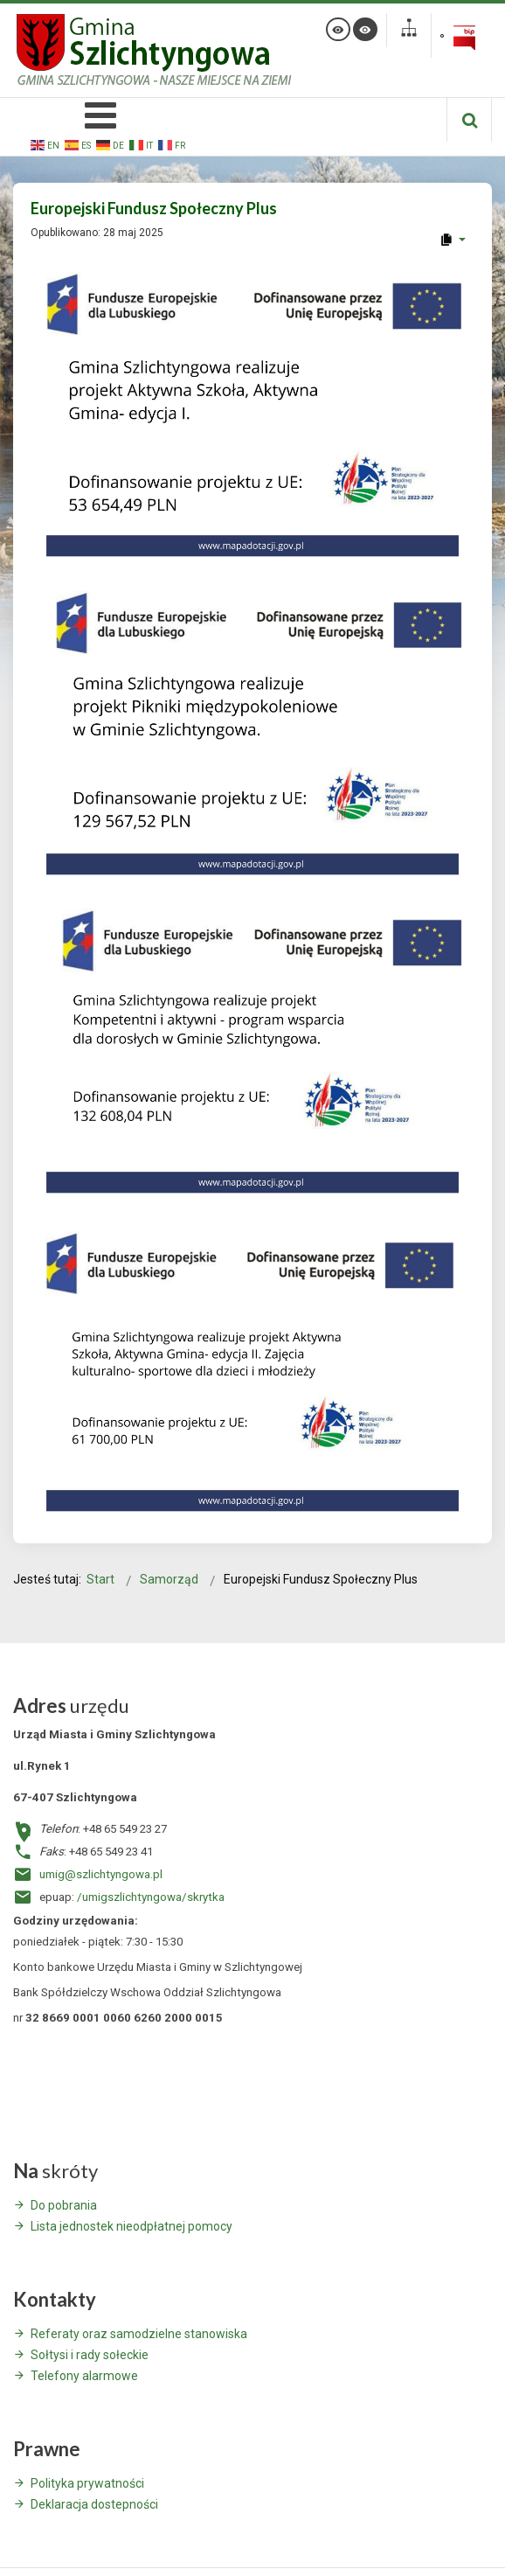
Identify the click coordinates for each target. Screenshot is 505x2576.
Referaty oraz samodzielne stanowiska (139, 2334)
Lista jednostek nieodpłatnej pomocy (131, 2226)
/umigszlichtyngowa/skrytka (151, 1897)
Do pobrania (64, 2205)
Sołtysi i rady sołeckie (90, 2355)
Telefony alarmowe (84, 2376)
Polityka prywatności (87, 2483)
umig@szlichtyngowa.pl (101, 1874)
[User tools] (452, 239)
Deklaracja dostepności (94, 2504)
